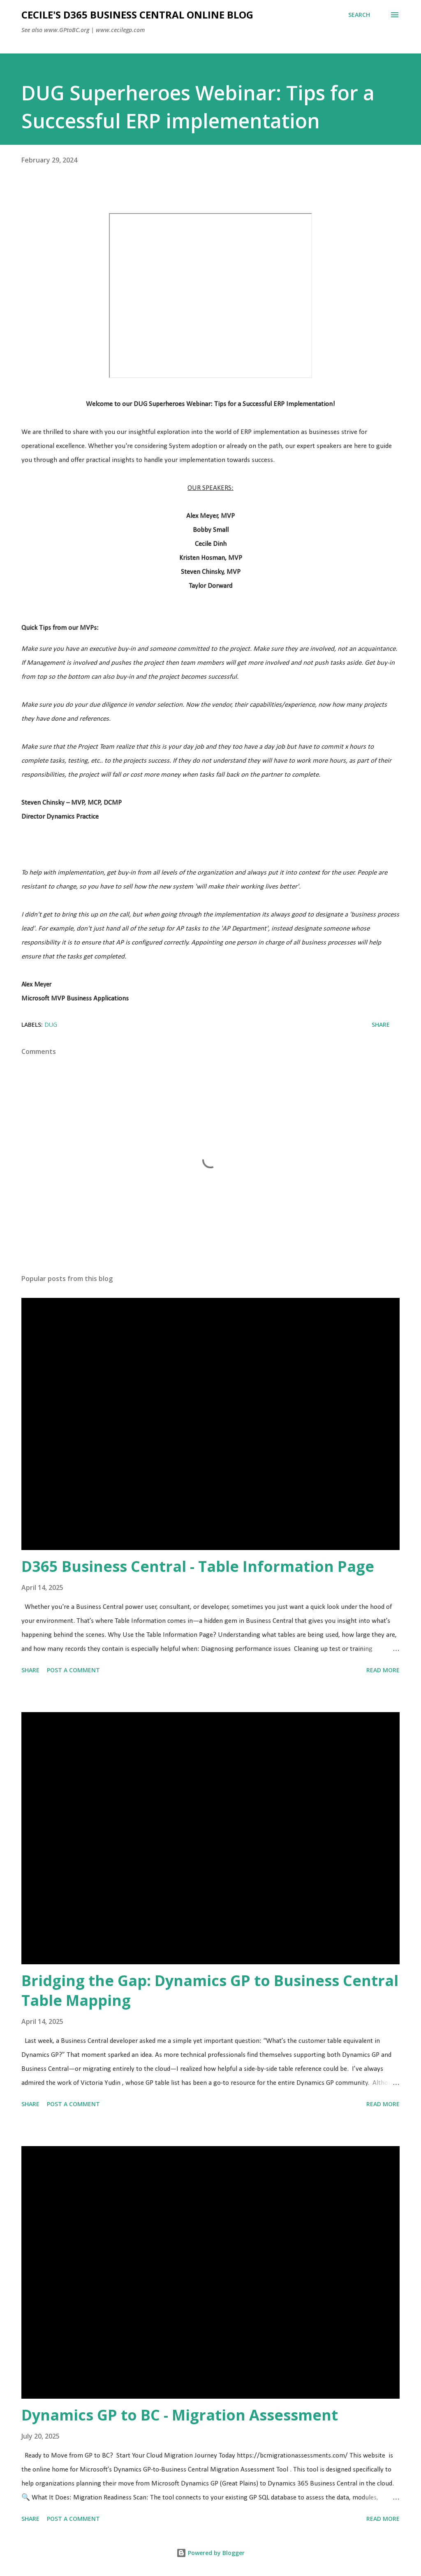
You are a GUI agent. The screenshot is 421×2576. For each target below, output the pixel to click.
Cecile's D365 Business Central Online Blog (137, 14)
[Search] (359, 15)
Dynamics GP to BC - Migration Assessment (179, 2415)
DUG (50, 1024)
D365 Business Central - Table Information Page (197, 1566)
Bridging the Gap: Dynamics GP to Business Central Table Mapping (209, 1990)
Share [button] (381, 1024)
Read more (383, 1670)
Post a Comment (73, 1670)
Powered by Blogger (210, 2553)
